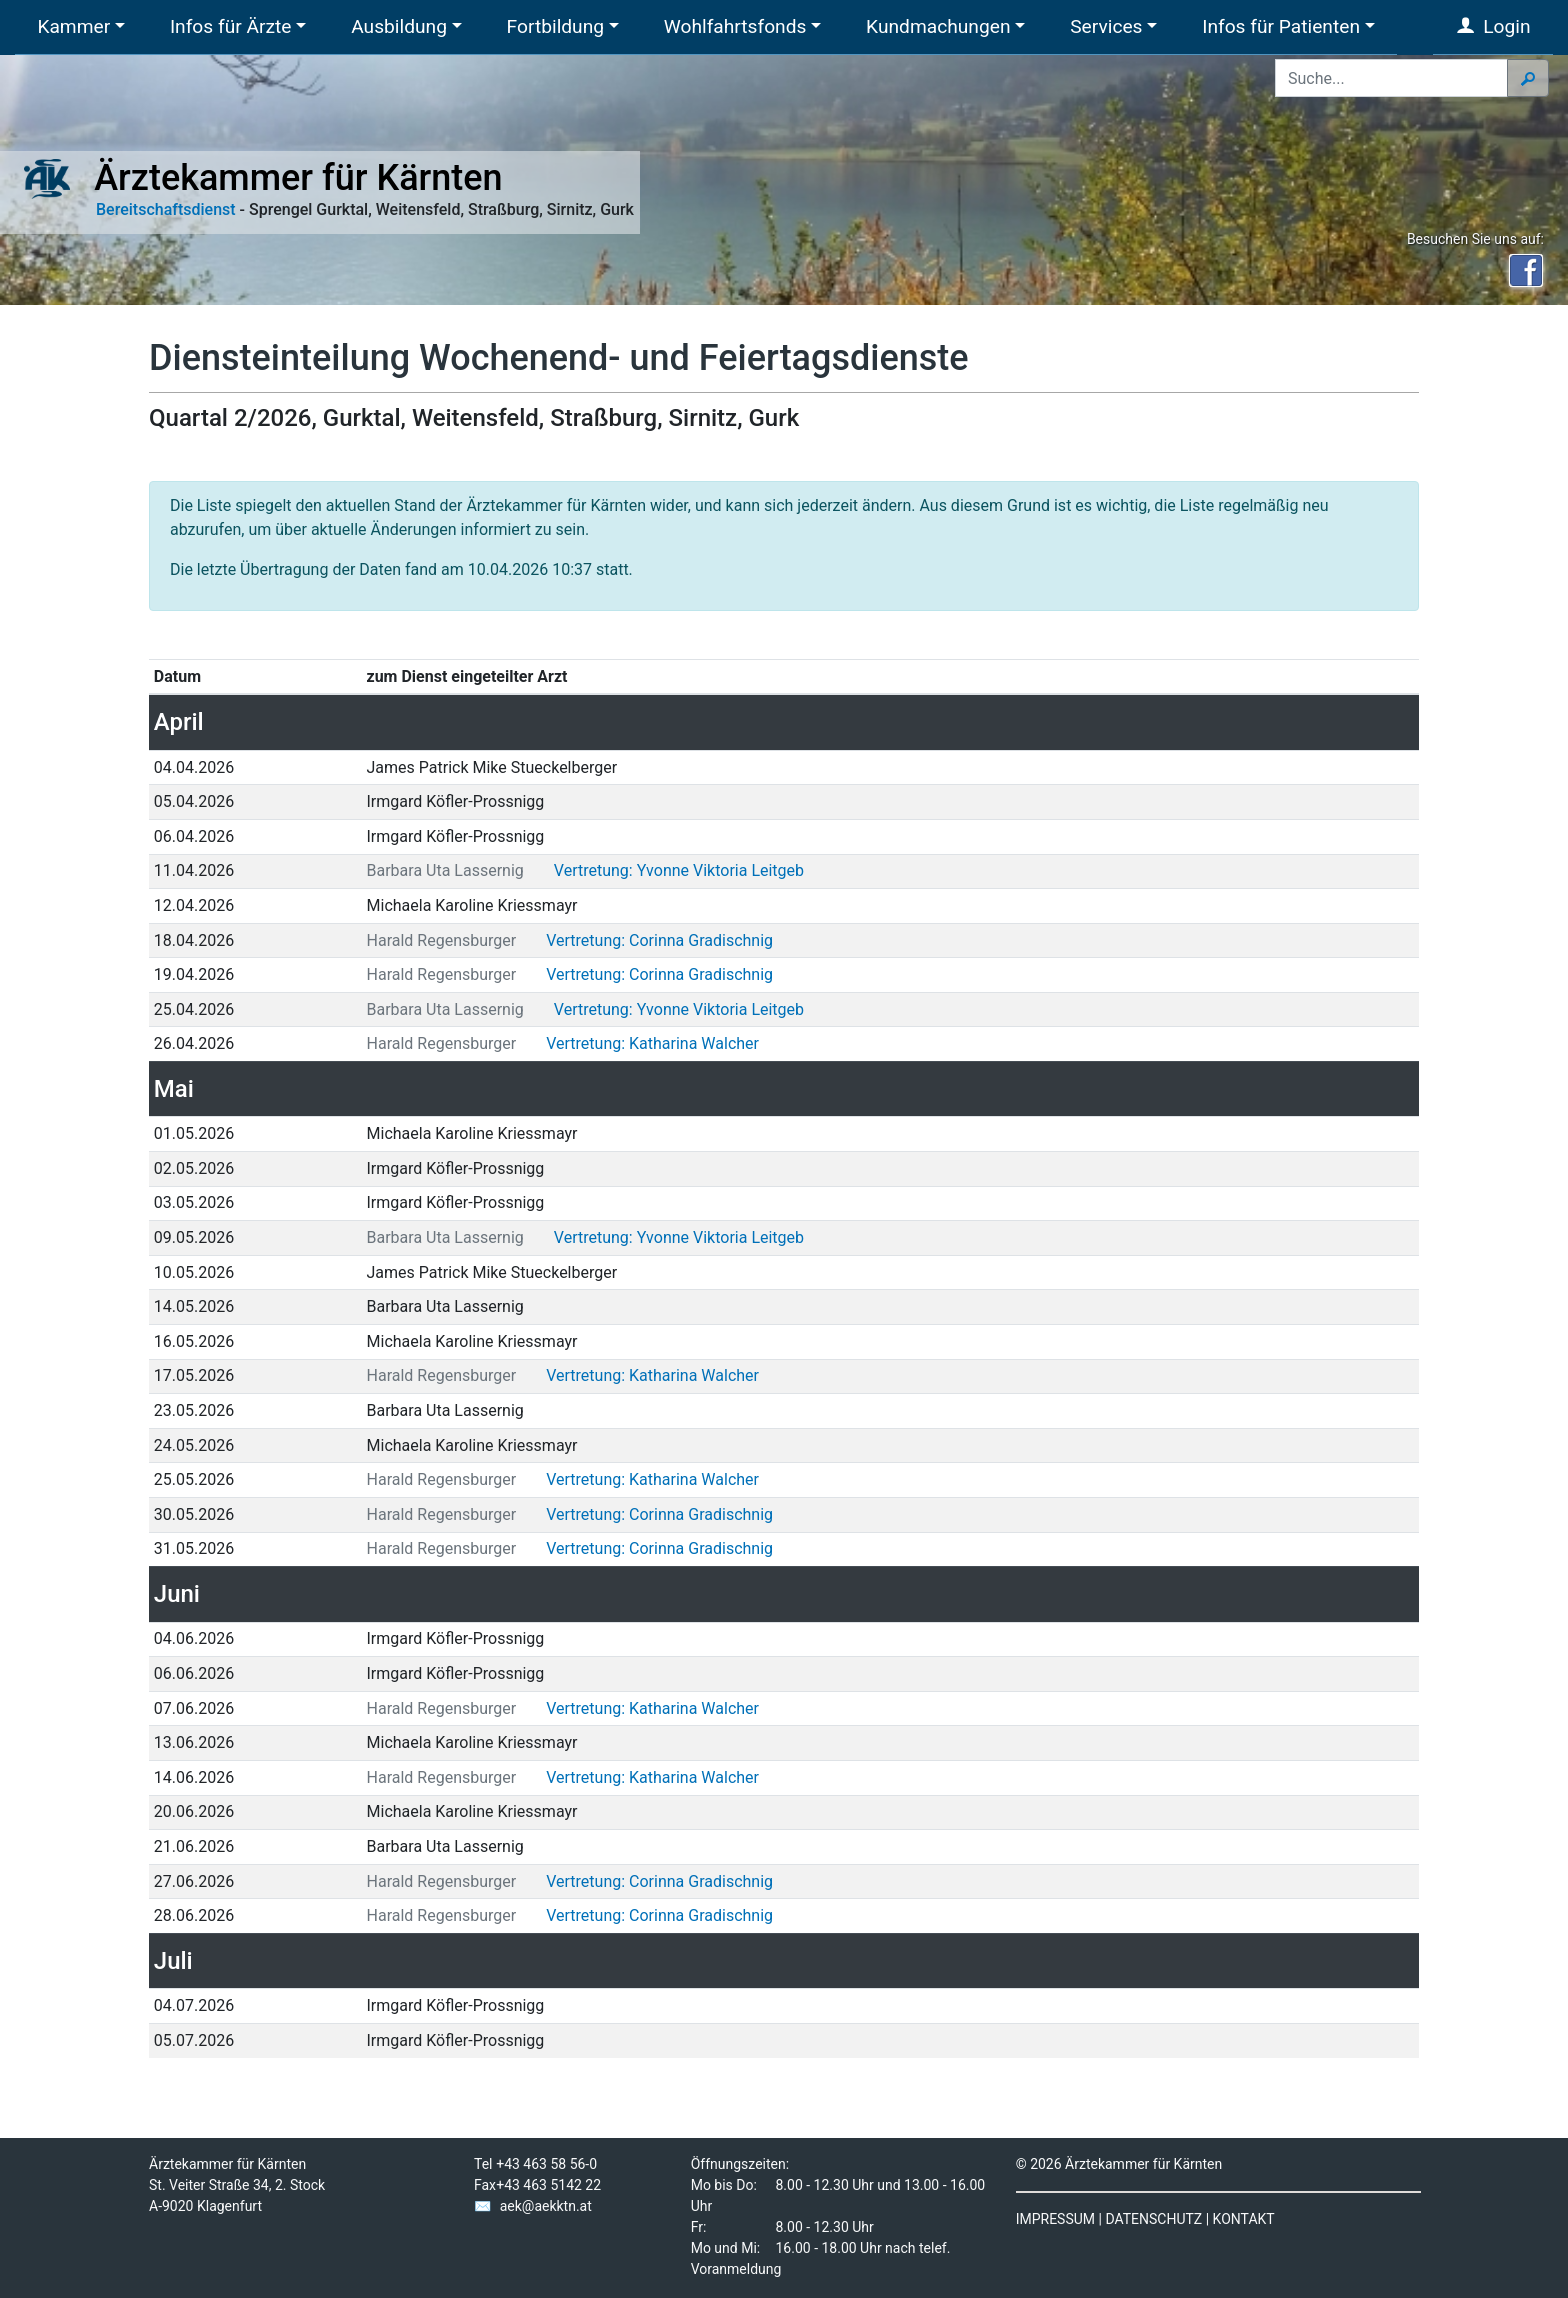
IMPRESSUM (1055, 2219)
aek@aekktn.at (546, 2206)
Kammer (73, 26)
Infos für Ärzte (231, 26)
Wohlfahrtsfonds (735, 26)
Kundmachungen (938, 26)
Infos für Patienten (1281, 26)
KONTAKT (1244, 2219)
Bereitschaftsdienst (166, 209)
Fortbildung (555, 26)
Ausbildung (399, 26)
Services (1106, 26)
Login (1493, 26)
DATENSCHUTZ (1153, 2219)
